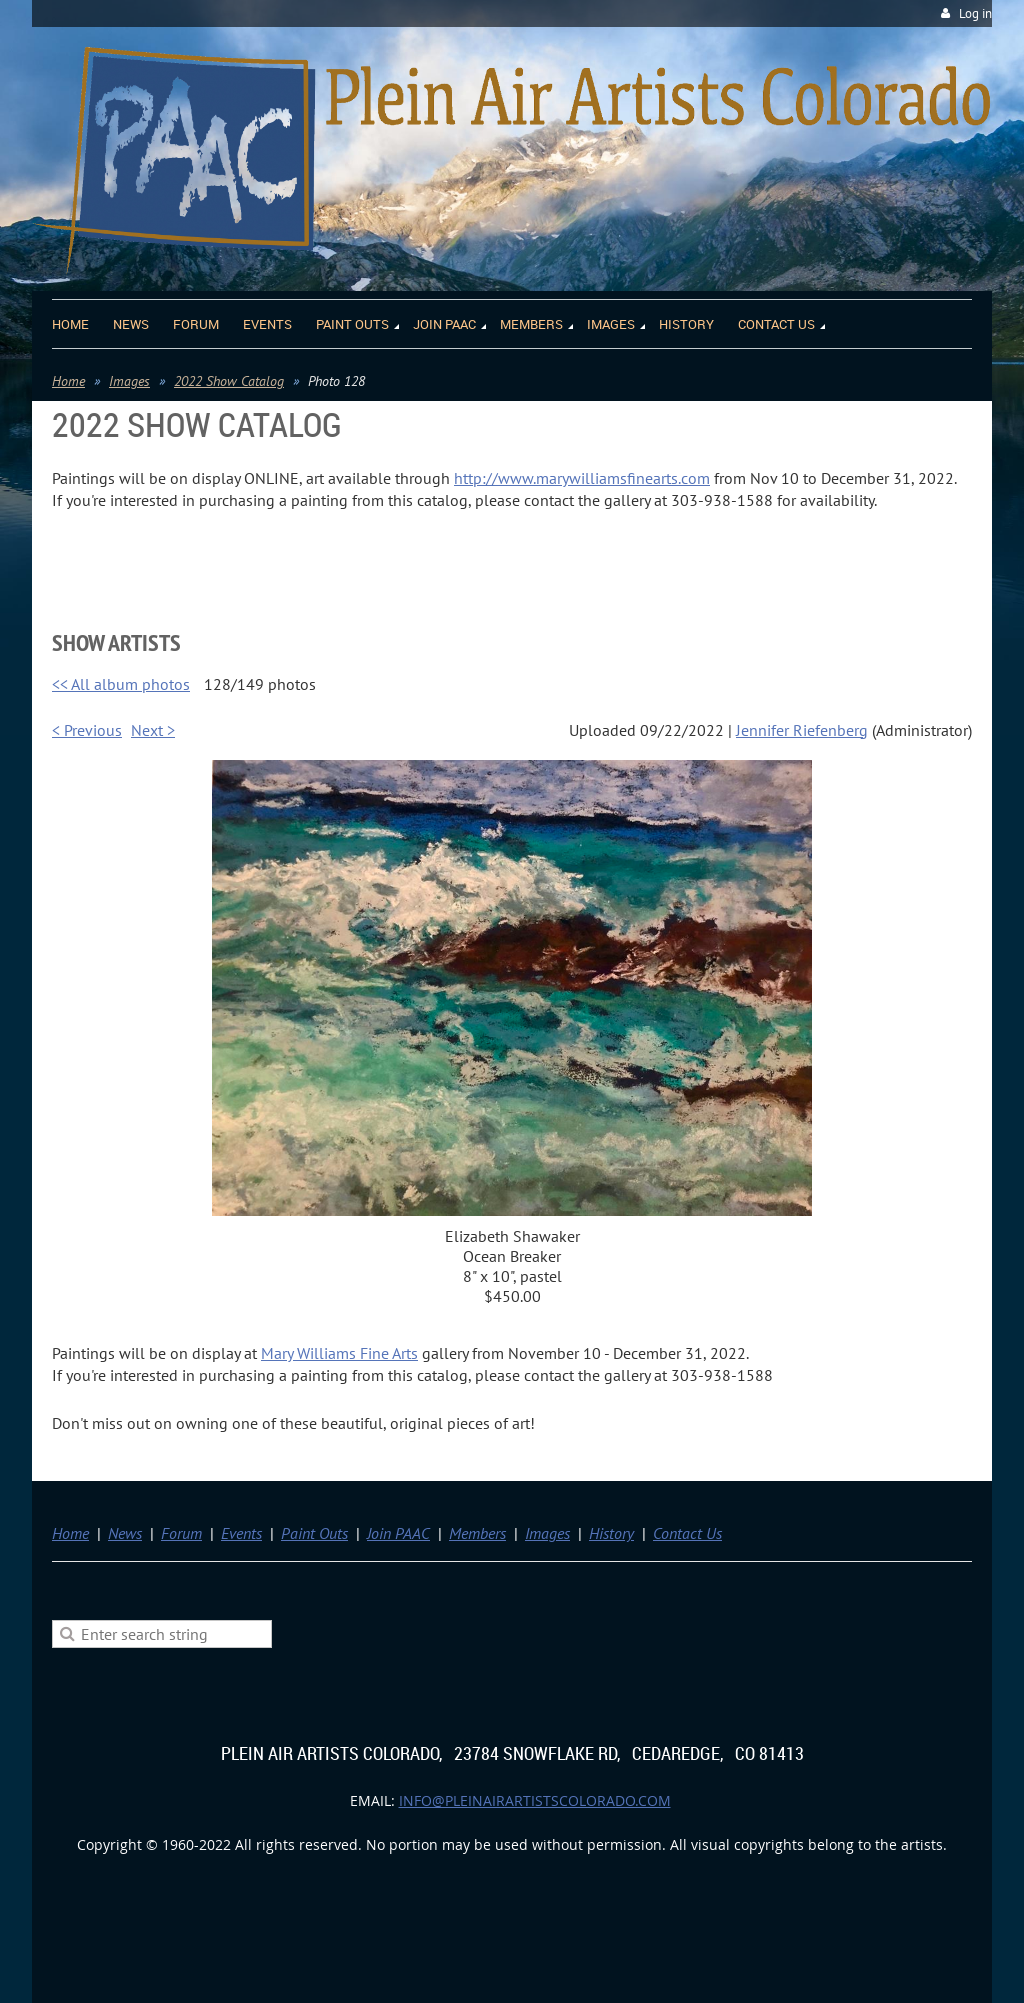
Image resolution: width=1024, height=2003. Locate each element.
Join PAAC (398, 1533)
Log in (975, 13)
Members (477, 1533)
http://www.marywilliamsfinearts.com (582, 478)
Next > (153, 730)
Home (68, 381)
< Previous (87, 730)
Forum (181, 1533)
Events (241, 1533)
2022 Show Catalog (229, 381)
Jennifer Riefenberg (802, 730)
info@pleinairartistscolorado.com (535, 1800)
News (125, 1533)
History (611, 1533)
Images (129, 381)
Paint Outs (314, 1533)
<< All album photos (121, 684)
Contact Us (687, 1533)
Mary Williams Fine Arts (339, 1353)
